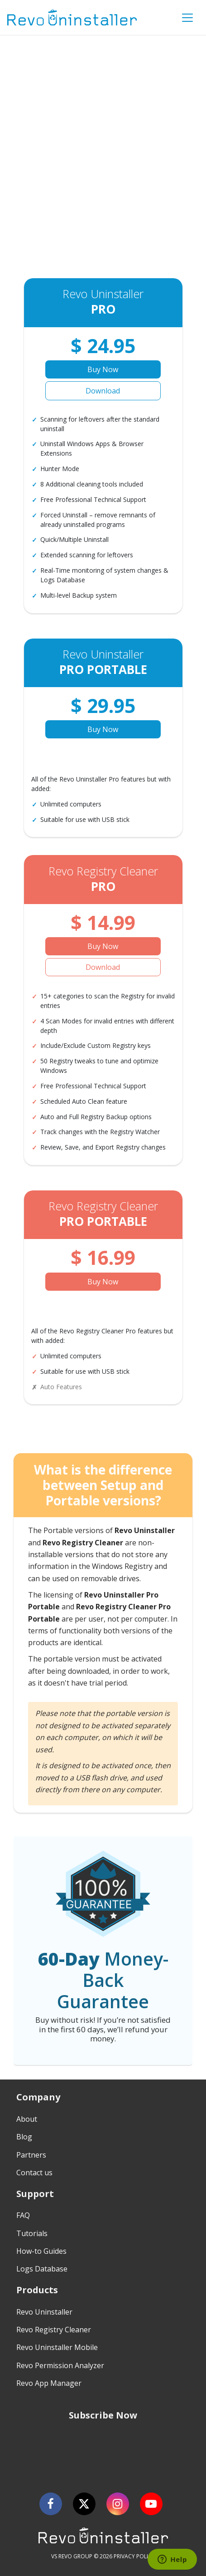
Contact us (34, 2173)
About (26, 2119)
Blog (24, 2137)
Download (103, 391)
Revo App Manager (48, 2383)
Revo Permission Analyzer (60, 2365)
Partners (31, 2155)
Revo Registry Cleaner (53, 2330)
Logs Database (41, 2269)
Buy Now (102, 369)
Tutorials (32, 2233)
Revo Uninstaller (44, 2312)
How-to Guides (41, 2251)
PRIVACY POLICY (134, 2556)
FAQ (23, 2215)
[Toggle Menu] (187, 18)
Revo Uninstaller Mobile (57, 2347)
